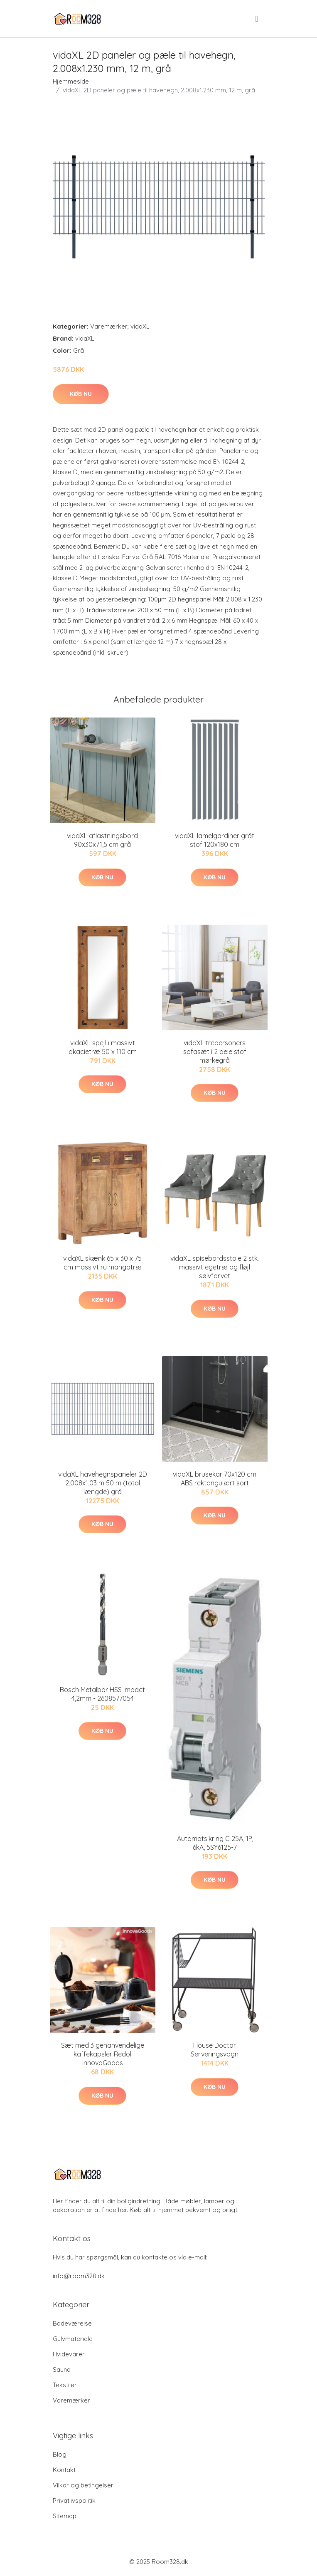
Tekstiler (65, 2385)
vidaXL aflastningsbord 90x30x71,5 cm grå (102, 840)
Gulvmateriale (73, 2339)
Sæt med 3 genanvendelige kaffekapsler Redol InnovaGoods (102, 2054)
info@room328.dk (79, 2276)
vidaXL (140, 326)
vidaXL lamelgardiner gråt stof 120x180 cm (214, 840)
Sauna (62, 2369)
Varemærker (109, 326)
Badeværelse (72, 2323)
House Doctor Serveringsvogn (214, 2049)
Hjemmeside (71, 81)
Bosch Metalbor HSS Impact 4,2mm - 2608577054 (102, 1693)
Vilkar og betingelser (83, 2485)
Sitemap (64, 2516)
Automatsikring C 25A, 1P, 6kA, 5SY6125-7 (215, 1842)
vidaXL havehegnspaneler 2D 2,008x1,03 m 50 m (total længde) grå (102, 1483)
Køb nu (81, 394)
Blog (59, 2454)
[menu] (257, 19)
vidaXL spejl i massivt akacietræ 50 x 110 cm (103, 1047)
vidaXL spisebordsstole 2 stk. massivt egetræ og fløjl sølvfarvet (214, 1267)
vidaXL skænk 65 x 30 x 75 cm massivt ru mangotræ (102, 1262)
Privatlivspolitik (74, 2500)
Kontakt (64, 2470)
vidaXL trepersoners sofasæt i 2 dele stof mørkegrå (214, 1051)
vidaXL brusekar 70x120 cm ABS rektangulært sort (214, 1478)
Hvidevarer (69, 2354)
